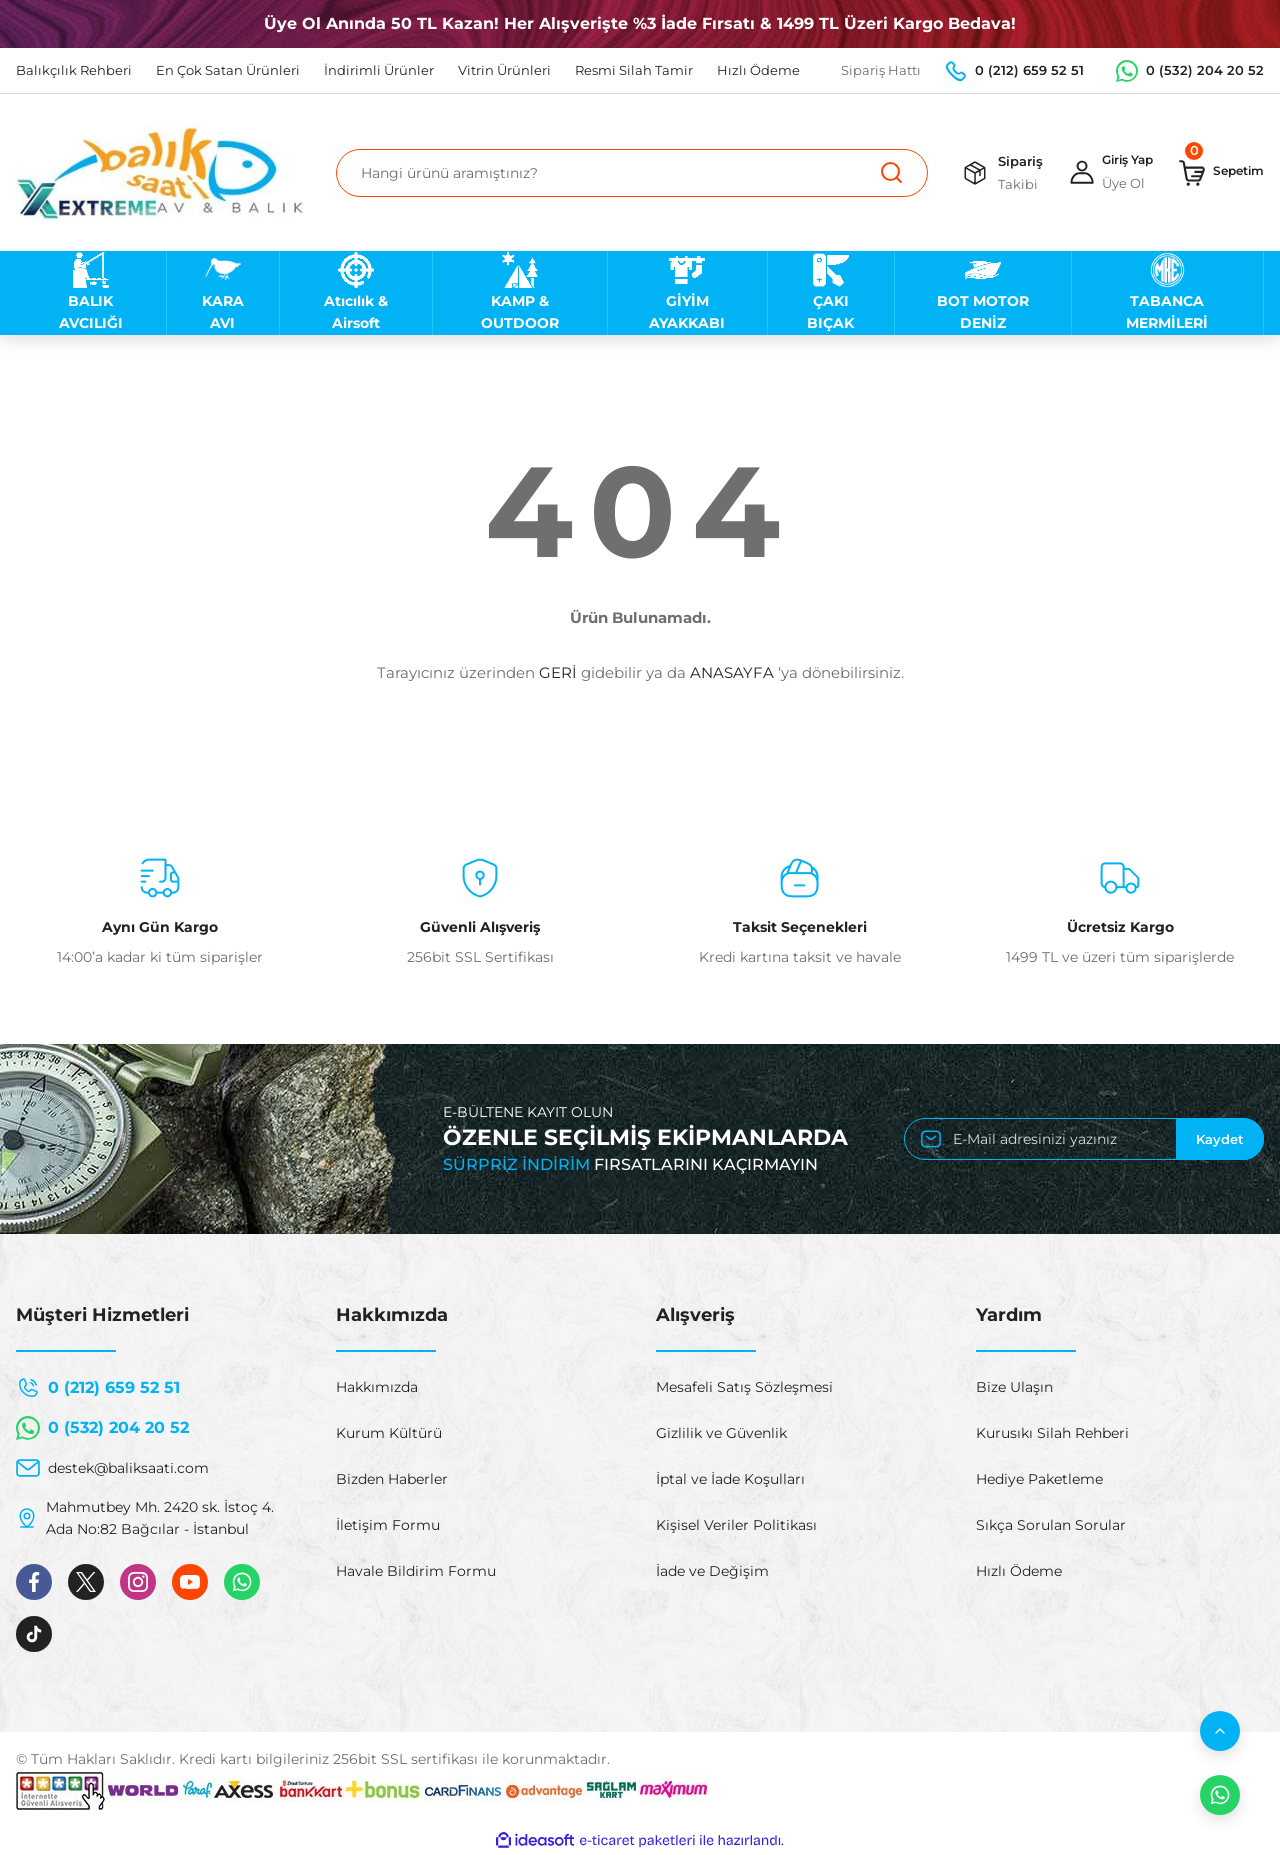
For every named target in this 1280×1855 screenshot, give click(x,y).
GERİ (558, 672)
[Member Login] (1096, 173)
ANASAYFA (732, 672)
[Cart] (1216, 173)
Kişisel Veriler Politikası (736, 1525)
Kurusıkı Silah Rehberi (1052, 1433)
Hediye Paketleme (1039, 1479)
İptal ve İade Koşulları (730, 1479)
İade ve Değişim (712, 1571)
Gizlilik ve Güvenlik (721, 1433)
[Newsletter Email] (1084, 1139)
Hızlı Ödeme (1019, 1571)
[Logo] (160, 173)
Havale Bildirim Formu (416, 1571)
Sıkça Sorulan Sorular (1051, 1525)
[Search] (622, 173)
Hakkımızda (377, 1387)
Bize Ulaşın (1014, 1387)
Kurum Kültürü (389, 1433)
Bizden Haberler (392, 1479)
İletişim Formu (388, 1525)
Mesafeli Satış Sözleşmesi (744, 1387)
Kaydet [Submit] (1220, 1139)
